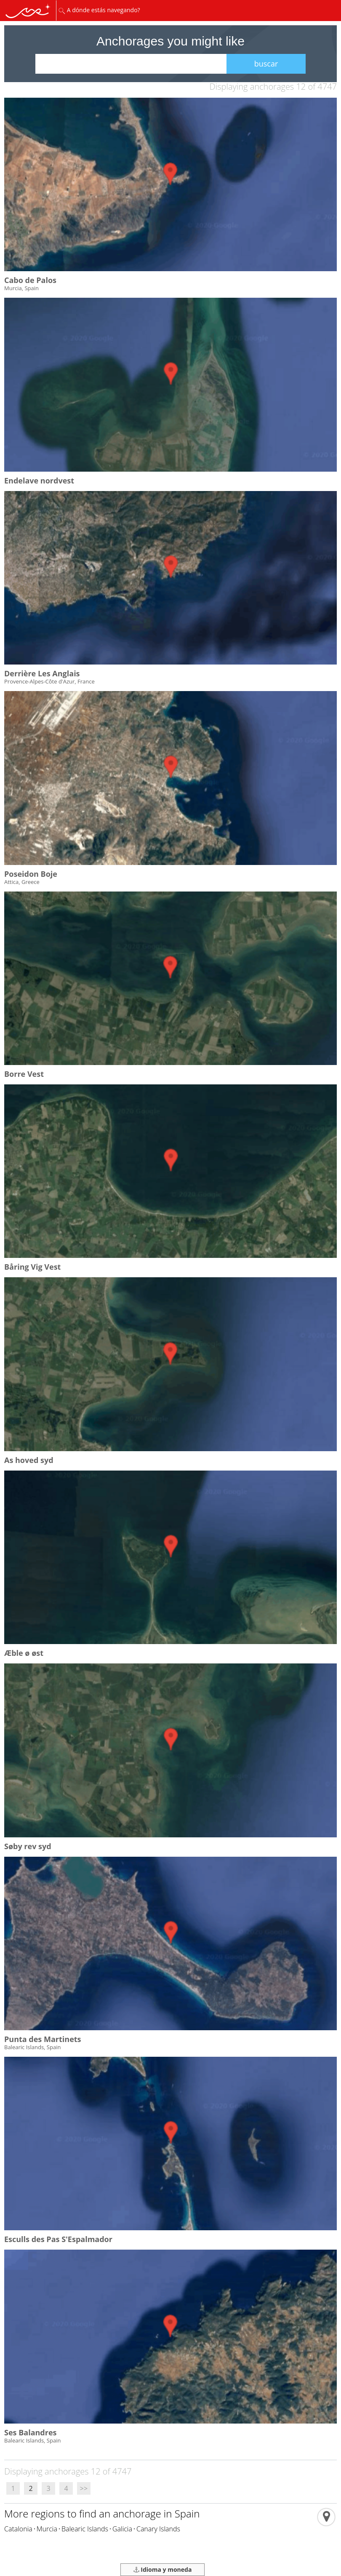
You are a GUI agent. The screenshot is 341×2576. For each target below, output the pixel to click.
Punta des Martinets (42, 2039)
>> (84, 2488)
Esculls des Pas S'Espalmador (58, 2239)
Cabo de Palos (30, 280)
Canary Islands (158, 2528)
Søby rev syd (27, 1846)
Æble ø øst (23, 1653)
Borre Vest (24, 1074)
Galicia (122, 2528)
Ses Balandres (30, 2432)
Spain (187, 2513)
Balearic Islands (84, 2528)
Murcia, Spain (21, 288)
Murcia (47, 2528)
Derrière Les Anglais (42, 673)
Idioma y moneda (162, 2569)
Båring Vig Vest (32, 1267)
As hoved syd (28, 1460)
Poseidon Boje (30, 874)
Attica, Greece (22, 882)
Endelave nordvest (39, 480)
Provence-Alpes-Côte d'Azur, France (49, 681)
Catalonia (18, 2528)
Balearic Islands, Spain (32, 2047)
